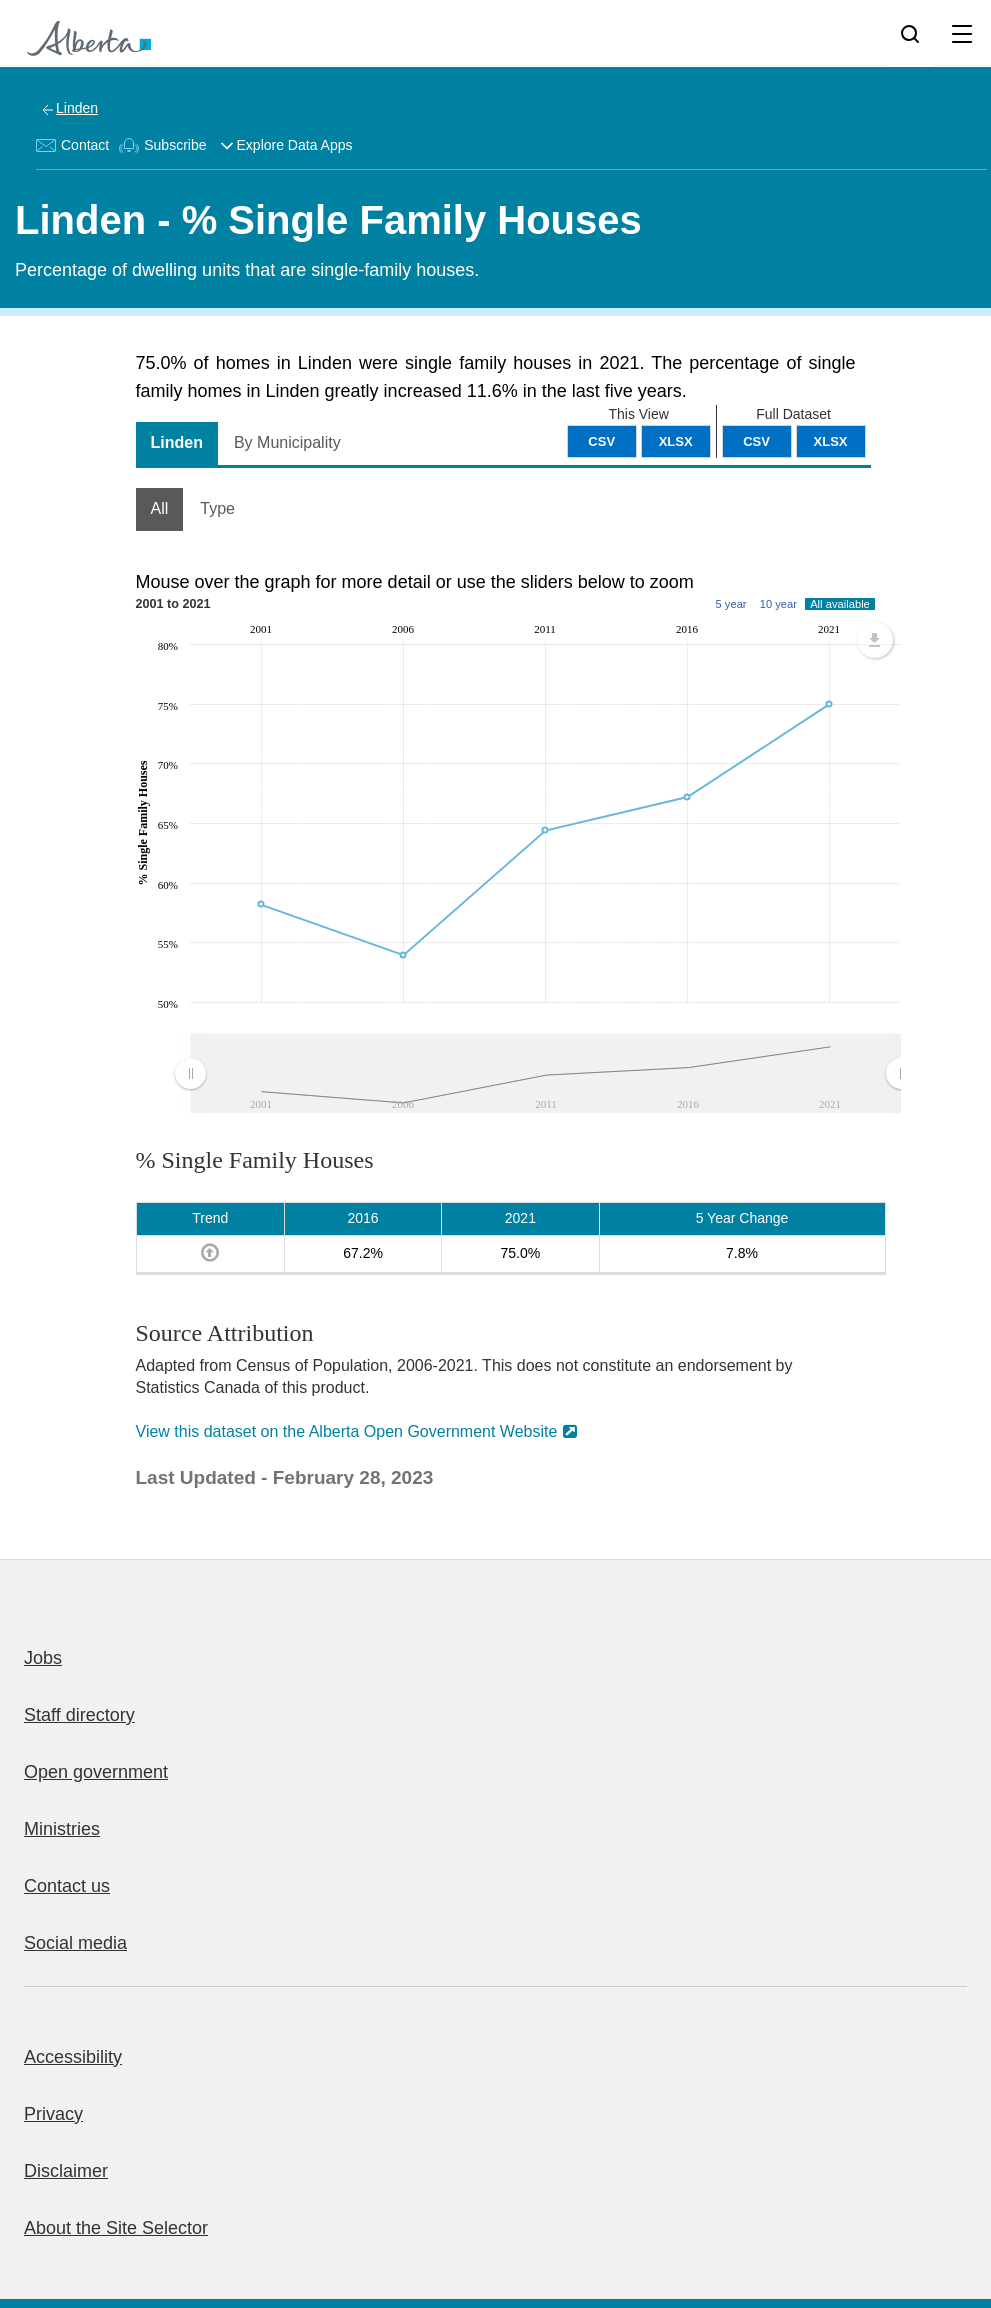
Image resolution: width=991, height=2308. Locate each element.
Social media (75, 1943)
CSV (756, 441)
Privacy (53, 2114)
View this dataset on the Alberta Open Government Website (347, 1431)
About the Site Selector (116, 2228)
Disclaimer (66, 2171)
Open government (96, 1772)
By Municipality (287, 442)
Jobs (43, 1658)
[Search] (910, 33)
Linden (77, 108)
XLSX (831, 441)
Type (217, 508)
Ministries (62, 1829)
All (160, 508)
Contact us (67, 1886)
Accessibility (73, 2057)
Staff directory (79, 1715)
